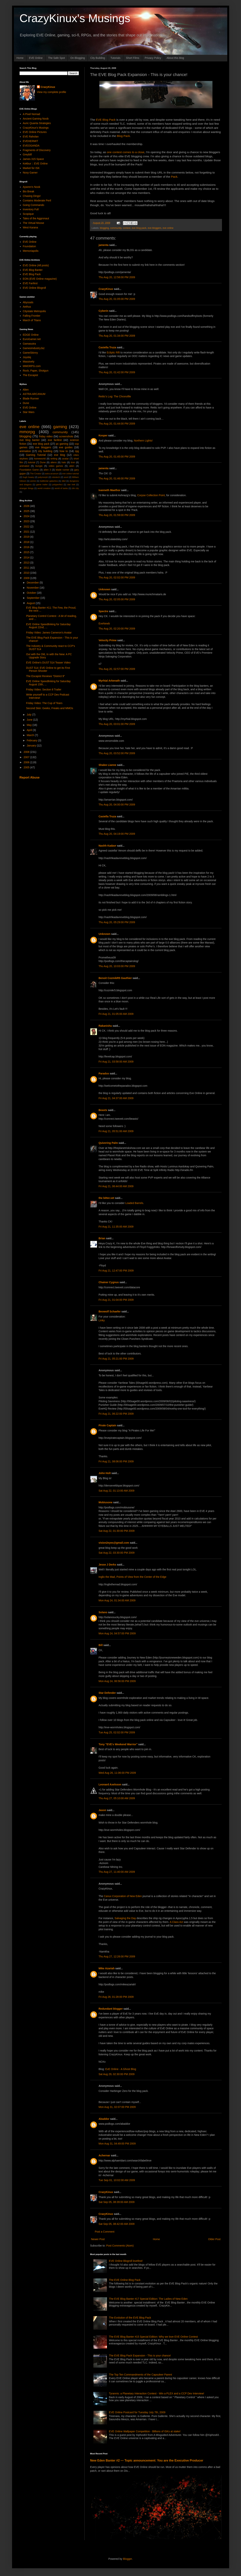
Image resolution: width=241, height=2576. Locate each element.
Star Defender (107, 1692)
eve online (168, 228)
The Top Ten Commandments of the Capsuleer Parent (140, 2374)
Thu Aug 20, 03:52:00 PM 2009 (117, 753)
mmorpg (27, 431)
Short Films (132, 57)
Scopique (28, 213)
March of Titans (32, 320)
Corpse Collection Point (151, 495)
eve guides (65, 447)
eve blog (59, 454)
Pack (174, 176)
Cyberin (103, 310)
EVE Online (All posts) (36, 265)
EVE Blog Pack (105, 119)
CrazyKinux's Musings (75, 18)
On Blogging (77, 57)
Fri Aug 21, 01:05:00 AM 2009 (116, 1013)
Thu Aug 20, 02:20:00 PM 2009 (117, 628)
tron (73, 462)
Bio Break (28, 191)
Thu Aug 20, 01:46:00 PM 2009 (117, 478)
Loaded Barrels (134, 1203)
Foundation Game (29, 469)
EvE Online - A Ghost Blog (120, 2069)
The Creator (35, 473)
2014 (27, 557)
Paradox (104, 1073)
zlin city (75, 488)
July (29, 714)
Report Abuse (30, 777)
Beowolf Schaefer (110, 1311)
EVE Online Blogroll (34, 287)
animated (24, 466)
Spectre (103, 611)
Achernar (104, 2155)
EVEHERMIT (30, 141)
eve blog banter (30, 439)
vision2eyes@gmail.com (114, 1542)
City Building (97, 57)
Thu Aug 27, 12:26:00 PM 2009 (117, 1956)
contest (126, 228)
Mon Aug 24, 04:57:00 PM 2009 (117, 1633)
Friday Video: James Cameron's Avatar (49, 632)
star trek (71, 484)
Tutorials (115, 57)
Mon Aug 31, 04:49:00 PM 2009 (117, 2143)
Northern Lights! (143, 440)
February (32, 740)
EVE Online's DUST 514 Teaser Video (48, 662)
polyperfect (57, 484)
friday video (46, 436)
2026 (27, 506)
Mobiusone (106, 1502)
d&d (64, 481)
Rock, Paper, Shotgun (35, 370)
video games (56, 466)
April (30, 730)
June (30, 719)
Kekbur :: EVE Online (35, 163)
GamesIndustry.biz (34, 348)
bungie (39, 466)
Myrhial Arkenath (109, 680)
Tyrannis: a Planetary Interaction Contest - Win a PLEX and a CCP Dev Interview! (156, 2393)
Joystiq (27, 357)
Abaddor (104, 2118)
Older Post (214, 2239)
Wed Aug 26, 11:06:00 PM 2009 (117, 1772)
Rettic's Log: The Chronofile (115, 396)
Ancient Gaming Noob (36, 118)
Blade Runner (31, 398)
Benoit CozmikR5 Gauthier (115, 978)
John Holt (105, 1473)
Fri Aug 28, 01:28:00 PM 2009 (116, 1996)
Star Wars (28, 412)
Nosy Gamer (30, 172)
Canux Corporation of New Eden (123, 1896)
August (31, 603)
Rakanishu (105, 1025)
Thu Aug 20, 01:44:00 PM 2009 (117, 423)
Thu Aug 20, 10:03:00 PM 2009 (117, 966)
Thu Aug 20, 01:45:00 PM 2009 (117, 456)
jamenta (104, 244)
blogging (104, 228)
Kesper (103, 435)
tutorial (31, 462)
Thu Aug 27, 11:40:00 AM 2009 (117, 1871)
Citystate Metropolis (34, 311)
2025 (27, 511)
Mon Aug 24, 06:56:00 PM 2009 (117, 1681)
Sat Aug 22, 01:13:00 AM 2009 (116, 1490)
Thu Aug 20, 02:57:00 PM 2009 (117, 668)
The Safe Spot (56, 57)
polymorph (43, 477)
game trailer (42, 484)
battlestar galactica (49, 481)
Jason (102, 1810)
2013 (27, 562)
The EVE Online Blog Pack (124, 2279)
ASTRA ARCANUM (34, 393)
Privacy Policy (153, 57)
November (33, 587)
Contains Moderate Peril (37, 200)
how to (63, 451)
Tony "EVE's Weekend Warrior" (118, 1744)
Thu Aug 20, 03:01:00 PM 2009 (117, 724)
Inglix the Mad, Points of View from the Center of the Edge (132, 1576)
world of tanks (61, 488)
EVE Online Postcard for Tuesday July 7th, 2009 (137, 2412)
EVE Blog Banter (33, 269)
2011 (27, 567)
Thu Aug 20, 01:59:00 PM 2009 (117, 515)
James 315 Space (33, 158)
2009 (27, 578)
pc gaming (62, 443)
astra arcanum (52, 473)
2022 (27, 526)
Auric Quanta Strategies (37, 123)
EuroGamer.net (32, 339)
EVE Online (36, 57)
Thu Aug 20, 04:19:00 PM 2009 (117, 833)
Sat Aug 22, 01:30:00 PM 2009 (117, 1530)
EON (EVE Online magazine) (40, 278)
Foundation (29, 246)
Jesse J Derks (107, 1564)
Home (20, 57)
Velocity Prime (108, 640)
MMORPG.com (32, 366)
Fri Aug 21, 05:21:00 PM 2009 (116, 1358)
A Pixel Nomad (31, 114)
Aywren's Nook (31, 186)
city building (45, 451)
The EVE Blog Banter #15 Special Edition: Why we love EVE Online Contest (153, 2336)
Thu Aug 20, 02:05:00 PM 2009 (117, 599)
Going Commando (33, 205)
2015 (27, 552)
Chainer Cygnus (109, 1282)
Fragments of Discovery (37, 150)
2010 (27, 572)
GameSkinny (30, 352)
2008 (27, 751)
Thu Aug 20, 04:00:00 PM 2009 (117, 804)
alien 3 (47, 469)
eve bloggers (154, 228)
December (33, 582)
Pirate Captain (107, 1425)
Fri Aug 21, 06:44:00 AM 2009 (116, 1186)
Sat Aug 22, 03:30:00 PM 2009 (117, 1552)
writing (53, 458)
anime (33, 481)
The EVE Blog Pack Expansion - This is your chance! (140, 2355)
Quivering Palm (108, 1142)
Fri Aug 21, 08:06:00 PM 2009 (116, 1461)
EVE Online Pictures (35, 132)
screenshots (66, 436)
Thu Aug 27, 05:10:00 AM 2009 (117, 1798)
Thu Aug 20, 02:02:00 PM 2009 (117, 577)
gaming (60, 426)
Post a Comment (104, 2231)
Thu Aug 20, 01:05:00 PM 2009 (117, 298)
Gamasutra (29, 343)
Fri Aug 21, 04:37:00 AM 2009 (116, 1098)
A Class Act (176, 1921)
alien (71, 466)
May (29, 724)
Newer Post (98, 2239)
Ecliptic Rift (113, 352)
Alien (26, 389)
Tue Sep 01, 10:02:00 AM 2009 (117, 2180)
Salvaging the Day (125, 1918)
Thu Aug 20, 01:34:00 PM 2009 (117, 335)
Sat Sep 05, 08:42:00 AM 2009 (117, 2223)
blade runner (62, 469)
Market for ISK (31, 168)
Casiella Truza (107, 347)
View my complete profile (51, 92)
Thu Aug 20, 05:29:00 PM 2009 (117, 922)
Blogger (127, 2558)
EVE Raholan (31, 136)
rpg (77, 451)
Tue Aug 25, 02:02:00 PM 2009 (117, 1732)
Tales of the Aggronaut (36, 218)
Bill (101, 1645)
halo (64, 462)
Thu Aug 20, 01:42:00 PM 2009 (117, 372)
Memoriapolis (30, 250)
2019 (27, 536)
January (32, 745)
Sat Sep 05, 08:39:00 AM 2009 (117, 2202)
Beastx (103, 1110)
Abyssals (28, 302)
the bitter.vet (106, 1197)
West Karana (30, 227)
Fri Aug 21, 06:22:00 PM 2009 (116, 1413)
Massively (28, 361)
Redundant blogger (111, 2008)
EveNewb (104, 623)
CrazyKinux (106, 288)
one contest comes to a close (125, 152)
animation (25, 451)
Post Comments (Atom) (119, 2245)
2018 (27, 542)
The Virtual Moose (33, 222)
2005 (27, 767)
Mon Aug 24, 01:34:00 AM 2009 (117, 1600)
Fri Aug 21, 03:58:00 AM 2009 (116, 1061)
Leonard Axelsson (110, 1784)
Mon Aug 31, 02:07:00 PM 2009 (117, 2106)
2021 (27, 531)
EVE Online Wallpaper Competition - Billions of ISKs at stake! (145, 2431)
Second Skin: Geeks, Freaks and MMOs (49, 708)
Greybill (27, 154)
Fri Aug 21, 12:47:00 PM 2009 (116, 1270)
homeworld (40, 458)
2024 (27, 516)
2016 (27, 547)
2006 (27, 762)
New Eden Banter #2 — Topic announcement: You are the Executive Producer (146, 2460)
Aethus (27, 306)
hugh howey (28, 477)
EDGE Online (31, 334)
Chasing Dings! (32, 195)
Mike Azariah (107, 1968)
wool (66, 477)
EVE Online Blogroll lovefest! (126, 2260)
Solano (103, 1612)
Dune (26, 403)
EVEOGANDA (31, 145)
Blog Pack (123, 135)
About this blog (175, 57)
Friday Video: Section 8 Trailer (43, 689)
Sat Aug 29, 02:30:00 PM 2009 (117, 2074)
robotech (56, 477)
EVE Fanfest (30, 283)
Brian (102, 1238)
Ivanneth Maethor (109, 490)
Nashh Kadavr (107, 845)
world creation (44, 488)
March (31, 735)
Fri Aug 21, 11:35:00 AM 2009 (116, 1226)
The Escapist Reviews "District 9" (45, 676)
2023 (27, 521)
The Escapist (30, 375)
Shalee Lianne (107, 764)
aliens (53, 462)
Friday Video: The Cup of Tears (44, 703)
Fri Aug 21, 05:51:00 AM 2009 (116, 1131)
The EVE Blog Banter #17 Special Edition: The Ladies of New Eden (148, 2298)
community (115, 228)
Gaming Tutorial (36, 454)
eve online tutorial (70, 473)
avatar (65, 458)
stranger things (27, 488)
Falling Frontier (31, 315)
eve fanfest (55, 439)
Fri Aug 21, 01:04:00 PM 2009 (116, 1299)
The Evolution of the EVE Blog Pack (130, 2317)
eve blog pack (139, 228)
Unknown (105, 589)
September (33, 597)
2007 (27, 757)
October (32, 592)
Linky (102, 1320)
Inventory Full (31, 209)
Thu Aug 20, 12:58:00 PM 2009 (117, 277)
